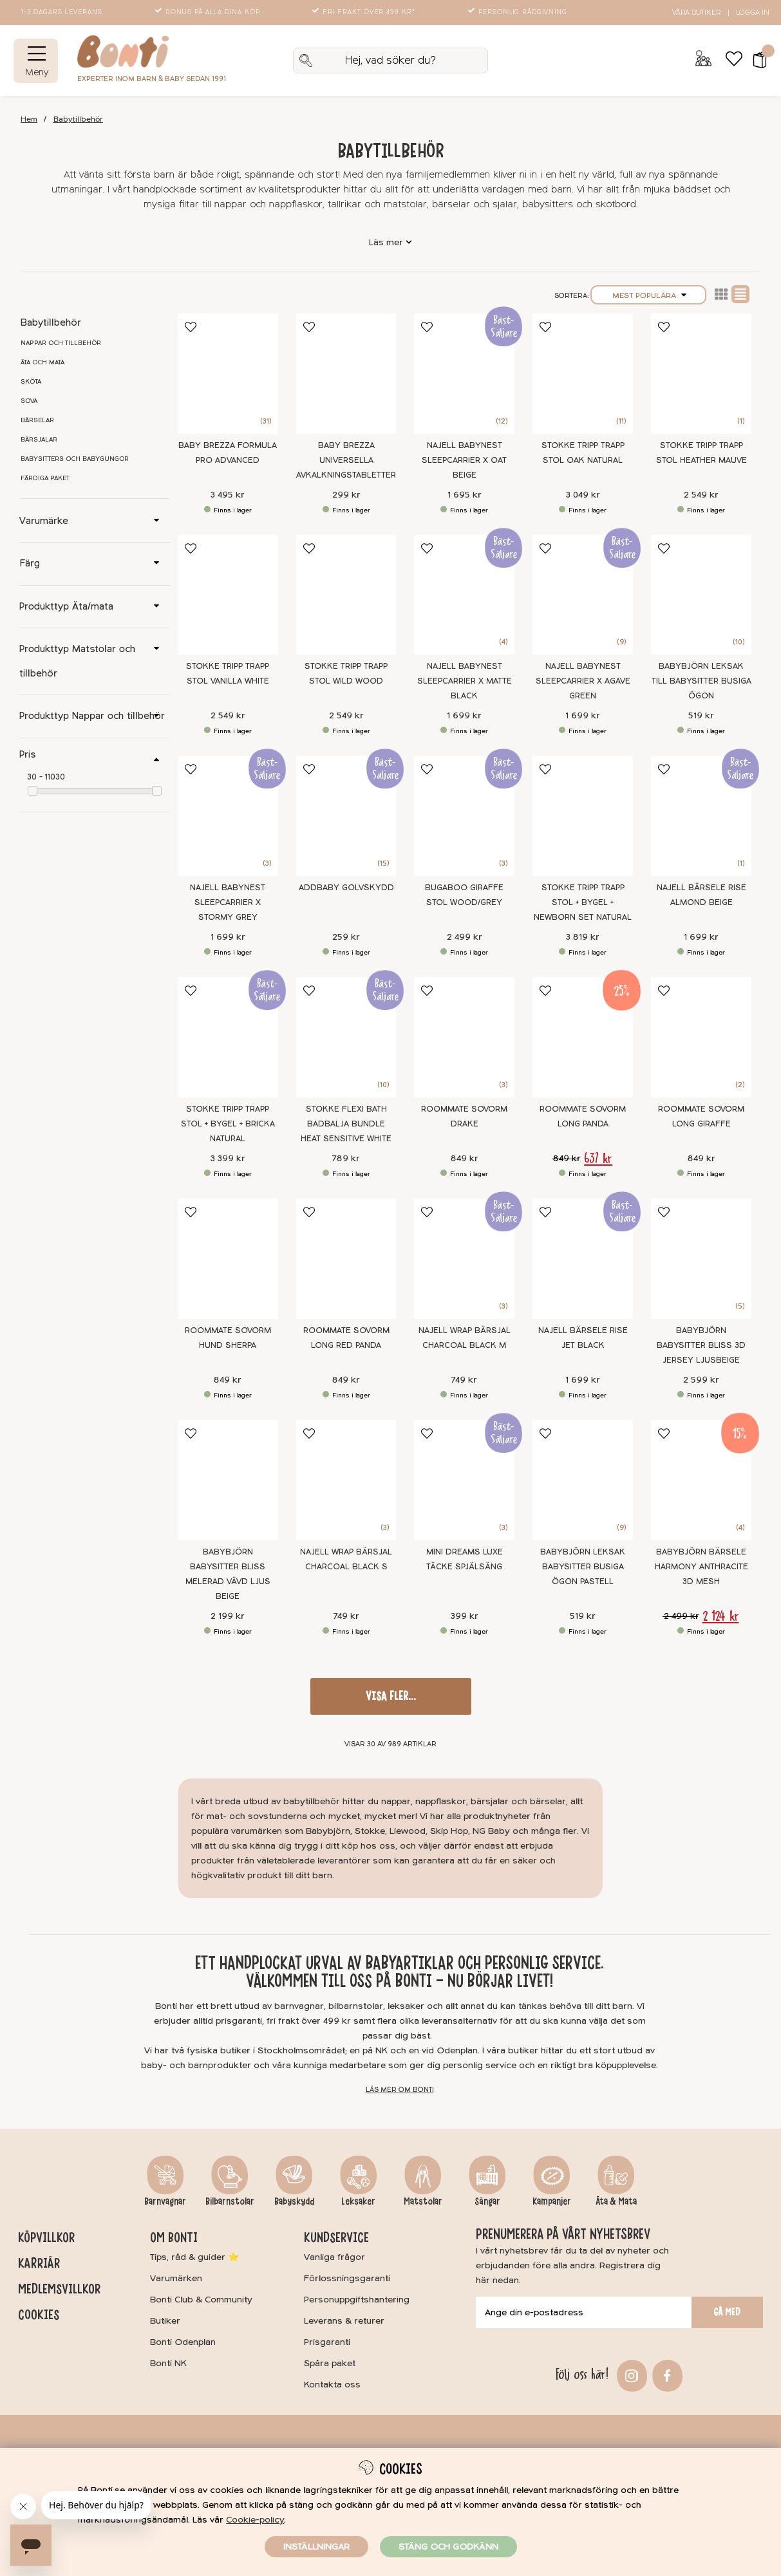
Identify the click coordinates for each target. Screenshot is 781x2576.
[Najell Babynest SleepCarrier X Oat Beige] (464, 373)
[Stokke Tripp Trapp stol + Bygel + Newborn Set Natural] (582, 816)
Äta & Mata (616, 2201)
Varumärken (176, 2278)
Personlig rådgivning (518, 12)
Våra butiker (696, 12)
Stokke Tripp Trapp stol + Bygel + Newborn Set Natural (583, 902)
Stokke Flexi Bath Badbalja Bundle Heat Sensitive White (346, 1124)
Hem (29, 119)
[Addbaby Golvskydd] (346, 816)
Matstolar (423, 2201)
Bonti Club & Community (201, 2299)
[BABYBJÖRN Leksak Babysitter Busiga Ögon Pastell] (582, 1480)
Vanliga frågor (334, 2257)
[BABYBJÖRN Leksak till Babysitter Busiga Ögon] (701, 595)
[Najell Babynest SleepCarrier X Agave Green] (582, 595)
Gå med (726, 2312)
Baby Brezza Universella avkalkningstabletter (346, 460)
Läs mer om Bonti (400, 2090)
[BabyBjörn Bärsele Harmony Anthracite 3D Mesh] (701, 1480)
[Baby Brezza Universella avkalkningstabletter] (346, 373)
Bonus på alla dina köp (208, 12)
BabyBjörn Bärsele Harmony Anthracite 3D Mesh (701, 1567)
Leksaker (358, 2201)
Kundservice (336, 2237)
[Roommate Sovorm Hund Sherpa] (228, 1259)
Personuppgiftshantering (356, 2299)
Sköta (31, 382)
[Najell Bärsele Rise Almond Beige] (701, 816)
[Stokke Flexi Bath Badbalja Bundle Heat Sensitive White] (346, 1037)
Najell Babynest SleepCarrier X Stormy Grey (227, 902)
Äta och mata (42, 362)
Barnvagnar (165, 2201)
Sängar (487, 2201)
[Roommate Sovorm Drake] (464, 1037)
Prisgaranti (327, 2342)
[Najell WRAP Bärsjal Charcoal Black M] (464, 1259)
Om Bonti (174, 2237)
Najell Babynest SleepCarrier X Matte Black (464, 681)
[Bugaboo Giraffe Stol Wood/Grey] (464, 816)
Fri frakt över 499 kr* (364, 12)
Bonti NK (168, 2363)
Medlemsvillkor (59, 2289)
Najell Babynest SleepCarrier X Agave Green (583, 681)
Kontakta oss (332, 2384)
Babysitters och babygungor (75, 459)
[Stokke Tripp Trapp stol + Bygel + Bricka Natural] (228, 1037)
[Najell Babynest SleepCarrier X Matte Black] (464, 595)
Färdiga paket (45, 478)
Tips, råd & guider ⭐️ (194, 2257)
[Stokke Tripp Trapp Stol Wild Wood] (346, 595)
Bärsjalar (39, 439)
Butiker (165, 2320)
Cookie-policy (255, 2519)
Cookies (38, 2314)
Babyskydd (294, 2201)
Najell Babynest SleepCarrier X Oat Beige (464, 460)
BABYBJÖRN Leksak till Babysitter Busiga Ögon (701, 681)
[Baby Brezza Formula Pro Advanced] (228, 373)
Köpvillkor (46, 2237)
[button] (755, 60)
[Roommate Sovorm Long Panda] (582, 1037)
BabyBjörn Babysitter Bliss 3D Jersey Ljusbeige (701, 1345)
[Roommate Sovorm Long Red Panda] (346, 1259)
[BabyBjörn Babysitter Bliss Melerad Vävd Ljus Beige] (228, 1480)
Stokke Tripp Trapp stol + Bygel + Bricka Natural (228, 1124)
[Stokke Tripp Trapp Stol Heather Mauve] (701, 373)
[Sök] (390, 60)
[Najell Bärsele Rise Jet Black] (582, 1259)
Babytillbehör (78, 119)
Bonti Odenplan (183, 2342)
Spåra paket (329, 2363)
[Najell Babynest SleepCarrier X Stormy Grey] (228, 816)
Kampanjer (551, 2201)
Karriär (39, 2263)
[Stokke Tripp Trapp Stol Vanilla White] (228, 595)
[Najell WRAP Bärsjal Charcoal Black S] (346, 1480)
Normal (740, 294)
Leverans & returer (344, 2320)
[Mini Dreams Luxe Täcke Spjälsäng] (464, 1480)
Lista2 (721, 294)
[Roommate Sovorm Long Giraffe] (701, 1037)
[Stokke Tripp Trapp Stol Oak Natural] (582, 373)
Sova (29, 401)
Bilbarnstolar (229, 2201)
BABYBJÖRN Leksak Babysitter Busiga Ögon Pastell (582, 1567)
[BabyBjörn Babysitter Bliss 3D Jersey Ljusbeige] (701, 1259)
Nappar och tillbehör (61, 343)
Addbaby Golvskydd (346, 887)
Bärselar (37, 420)
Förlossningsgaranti (347, 2278)
